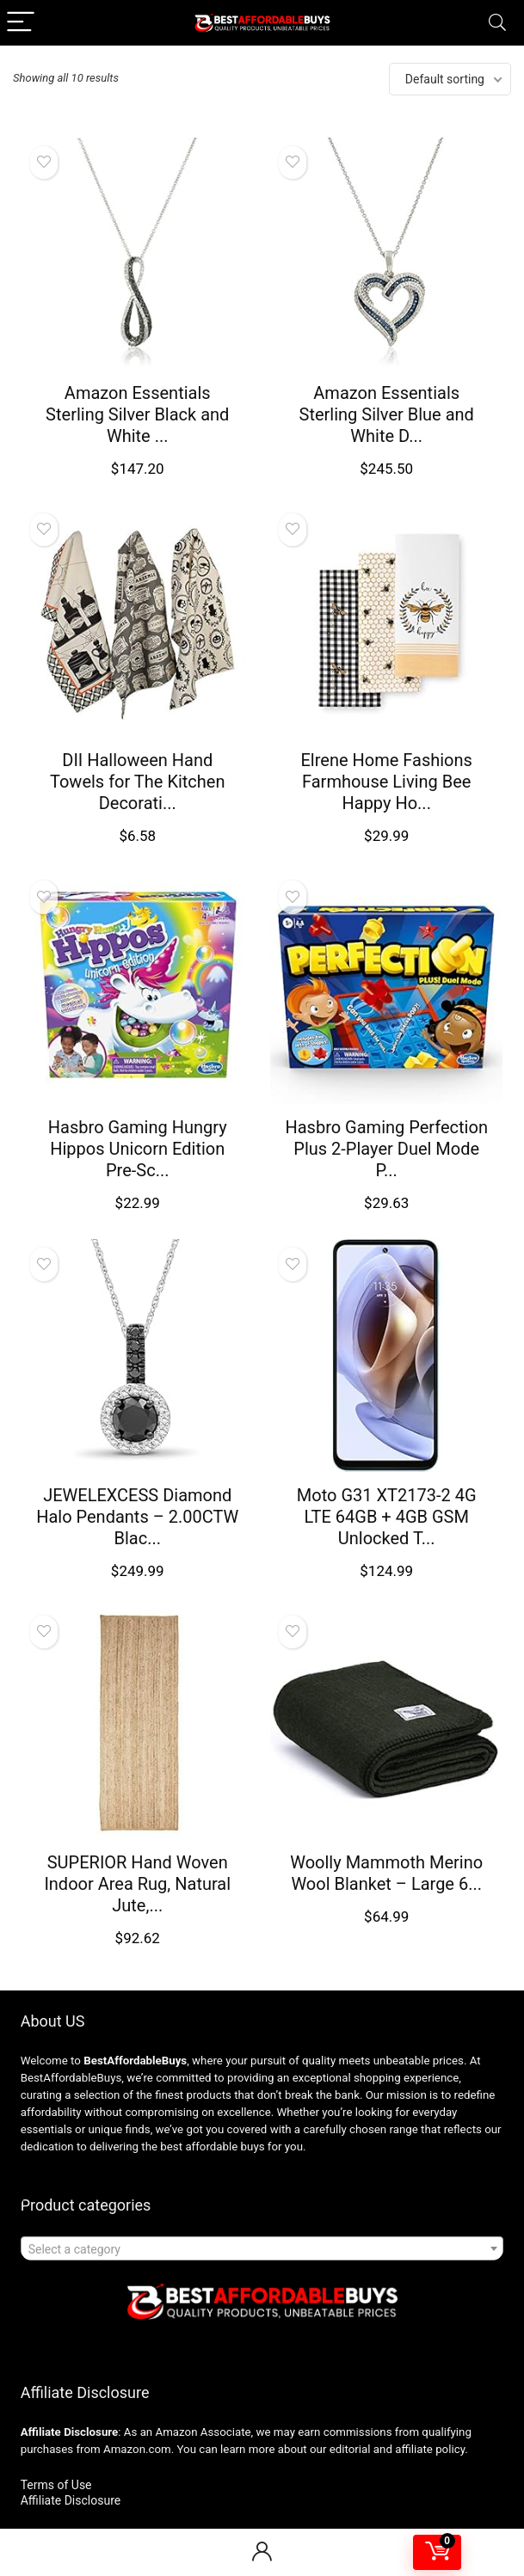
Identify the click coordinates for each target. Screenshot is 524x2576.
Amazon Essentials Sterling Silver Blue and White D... (386, 414)
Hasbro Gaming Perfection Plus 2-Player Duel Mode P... (386, 1149)
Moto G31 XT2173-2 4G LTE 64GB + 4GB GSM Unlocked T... (387, 1517)
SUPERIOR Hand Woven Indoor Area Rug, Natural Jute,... (137, 1884)
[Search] (497, 23)
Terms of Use (56, 2485)
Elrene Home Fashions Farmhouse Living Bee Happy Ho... (386, 781)
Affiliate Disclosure (71, 2500)
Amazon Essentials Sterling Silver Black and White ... (137, 414)
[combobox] (262, 2248)
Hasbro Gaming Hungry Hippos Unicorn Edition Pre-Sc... (137, 1149)
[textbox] (262, 2249)
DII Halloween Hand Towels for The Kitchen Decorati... (137, 781)
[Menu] (20, 23)
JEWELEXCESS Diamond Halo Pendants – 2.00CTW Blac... (137, 1517)
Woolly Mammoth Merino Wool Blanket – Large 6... (386, 1873)
